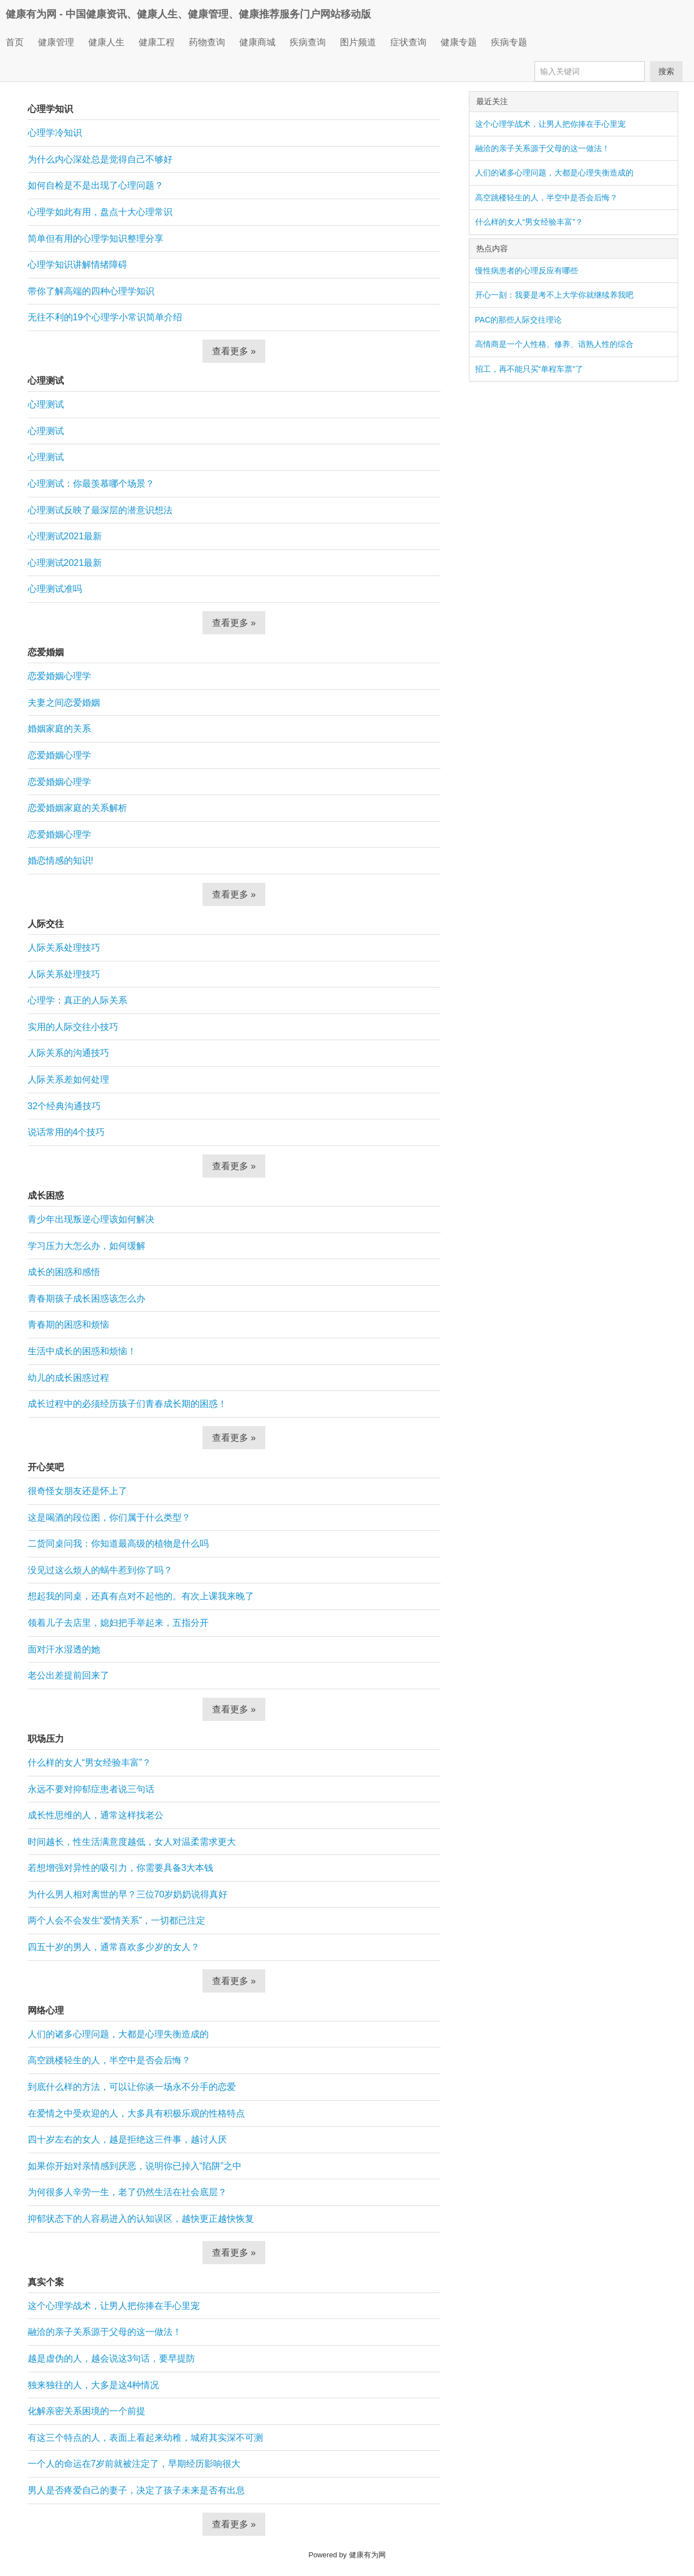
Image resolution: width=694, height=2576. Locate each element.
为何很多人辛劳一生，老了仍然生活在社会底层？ (127, 2192)
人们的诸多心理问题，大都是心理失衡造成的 (118, 2034)
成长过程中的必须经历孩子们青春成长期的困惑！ (127, 1404)
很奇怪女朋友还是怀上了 (77, 1491)
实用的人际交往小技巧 (73, 1027)
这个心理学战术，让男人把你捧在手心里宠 (114, 2306)
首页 (15, 42)
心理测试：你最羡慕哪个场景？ (91, 483)
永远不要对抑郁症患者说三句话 (91, 1789)
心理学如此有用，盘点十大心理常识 (100, 212)
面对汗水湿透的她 (64, 1649)
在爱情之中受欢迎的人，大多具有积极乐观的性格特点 (136, 2113)
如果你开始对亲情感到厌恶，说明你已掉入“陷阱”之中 (135, 2166)
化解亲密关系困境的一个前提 (86, 2411)
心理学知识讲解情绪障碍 (77, 264)
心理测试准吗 (55, 589)
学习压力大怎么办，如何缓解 (86, 1246)
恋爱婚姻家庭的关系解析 (77, 808)
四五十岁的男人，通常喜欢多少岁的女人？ (114, 1947)
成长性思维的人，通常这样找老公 (95, 1815)
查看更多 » (234, 351)
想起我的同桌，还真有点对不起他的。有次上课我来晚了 (141, 1596)
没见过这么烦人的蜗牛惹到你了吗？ (100, 1570)
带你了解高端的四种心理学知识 (91, 291)
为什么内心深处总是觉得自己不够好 (100, 159)
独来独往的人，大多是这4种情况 (94, 2385)
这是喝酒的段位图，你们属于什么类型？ (109, 1517)
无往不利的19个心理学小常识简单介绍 (105, 317)
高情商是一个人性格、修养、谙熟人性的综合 (554, 344)
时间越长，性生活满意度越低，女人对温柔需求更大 (132, 1842)
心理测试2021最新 (65, 536)
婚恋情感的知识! (60, 860)
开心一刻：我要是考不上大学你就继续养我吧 (554, 294)
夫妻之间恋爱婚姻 (64, 702)
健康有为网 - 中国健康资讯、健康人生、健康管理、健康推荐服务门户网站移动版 (188, 14)
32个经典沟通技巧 (64, 1106)
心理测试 (46, 404)
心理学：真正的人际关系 (77, 1000)
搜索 (666, 71)
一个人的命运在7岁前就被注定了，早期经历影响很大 (134, 2463)
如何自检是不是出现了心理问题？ (95, 185)
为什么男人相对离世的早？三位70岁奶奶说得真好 (128, 1894)
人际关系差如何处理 (68, 1079)
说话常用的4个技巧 (66, 1132)
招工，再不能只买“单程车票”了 (529, 368)
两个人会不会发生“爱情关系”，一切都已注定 (117, 1920)
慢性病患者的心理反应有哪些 (526, 270)
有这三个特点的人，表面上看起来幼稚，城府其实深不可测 (145, 2437)
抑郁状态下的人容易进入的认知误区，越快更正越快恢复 (141, 2218)
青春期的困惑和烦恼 (68, 1324)
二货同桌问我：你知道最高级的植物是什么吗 (118, 1543)
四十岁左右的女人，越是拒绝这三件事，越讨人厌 (127, 2139)
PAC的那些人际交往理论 (518, 319)
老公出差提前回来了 (68, 1675)
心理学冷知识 (55, 133)
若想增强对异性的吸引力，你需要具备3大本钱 (121, 1868)
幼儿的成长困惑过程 (68, 1378)
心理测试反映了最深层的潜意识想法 (100, 510)
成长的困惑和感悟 (64, 1272)
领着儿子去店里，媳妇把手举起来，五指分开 (118, 1623)
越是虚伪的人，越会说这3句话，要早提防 (112, 2358)
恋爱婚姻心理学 (59, 676)
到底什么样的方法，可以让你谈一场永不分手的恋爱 (132, 2087)
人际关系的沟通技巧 (68, 1053)
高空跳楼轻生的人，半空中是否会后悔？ (109, 2060)
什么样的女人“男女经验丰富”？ (90, 1762)
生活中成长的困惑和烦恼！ (82, 1351)
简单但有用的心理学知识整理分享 (95, 238)
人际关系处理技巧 (64, 947)
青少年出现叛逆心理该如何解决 (91, 1219)
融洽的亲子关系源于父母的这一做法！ (105, 2332)
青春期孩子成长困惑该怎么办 (86, 1298)
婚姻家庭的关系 (59, 728)
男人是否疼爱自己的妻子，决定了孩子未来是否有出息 (136, 2490)
